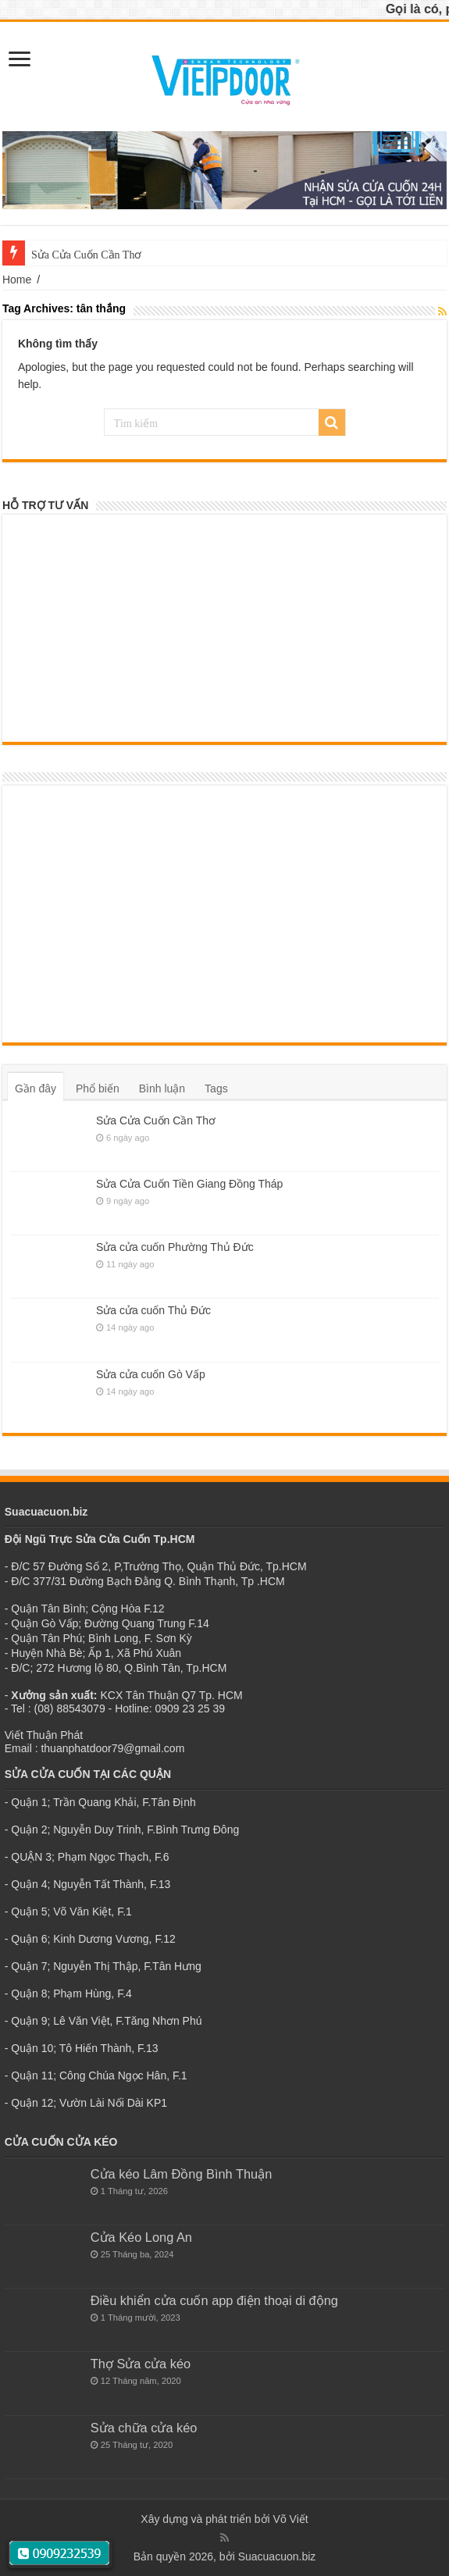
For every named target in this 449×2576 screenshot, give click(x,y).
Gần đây (35, 1088)
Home (16, 279)
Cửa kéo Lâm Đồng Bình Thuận (182, 2174)
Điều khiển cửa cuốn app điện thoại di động (214, 2300)
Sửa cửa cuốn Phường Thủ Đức (175, 1247)
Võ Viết (290, 2519)
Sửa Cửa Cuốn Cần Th (83, 255)
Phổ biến (97, 1088)
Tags (216, 1088)
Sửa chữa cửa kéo (144, 2428)
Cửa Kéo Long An (141, 2237)
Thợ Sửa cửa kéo (141, 2364)
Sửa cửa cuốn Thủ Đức (153, 1310)
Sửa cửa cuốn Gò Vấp (150, 1374)
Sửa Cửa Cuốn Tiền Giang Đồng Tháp (189, 1184)
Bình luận (162, 1088)
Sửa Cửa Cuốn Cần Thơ (156, 1120)
